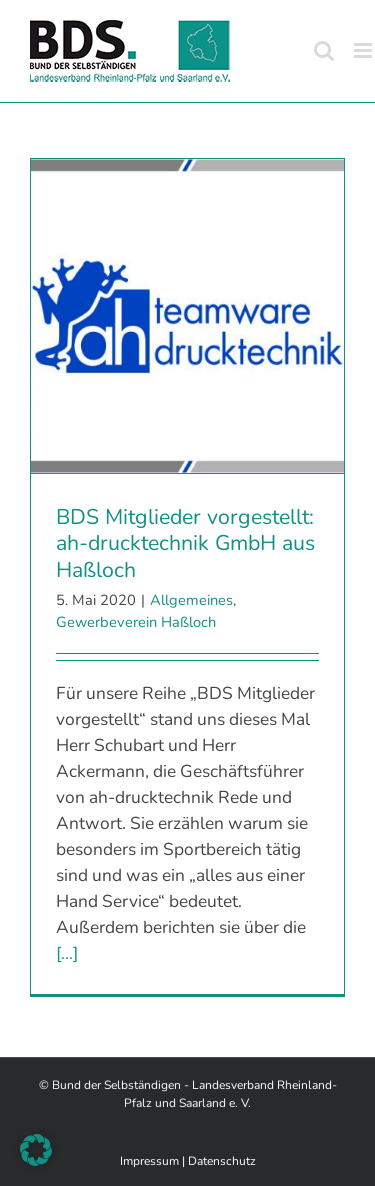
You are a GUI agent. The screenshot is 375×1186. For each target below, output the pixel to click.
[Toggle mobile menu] (364, 50)
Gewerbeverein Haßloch (136, 622)
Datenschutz (222, 1161)
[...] (67, 953)
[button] (36, 1150)
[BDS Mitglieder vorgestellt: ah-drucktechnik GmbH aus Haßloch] (187, 316)
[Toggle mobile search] (324, 50)
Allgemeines (191, 600)
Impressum (149, 1161)
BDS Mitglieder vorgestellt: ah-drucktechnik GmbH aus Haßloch (185, 543)
